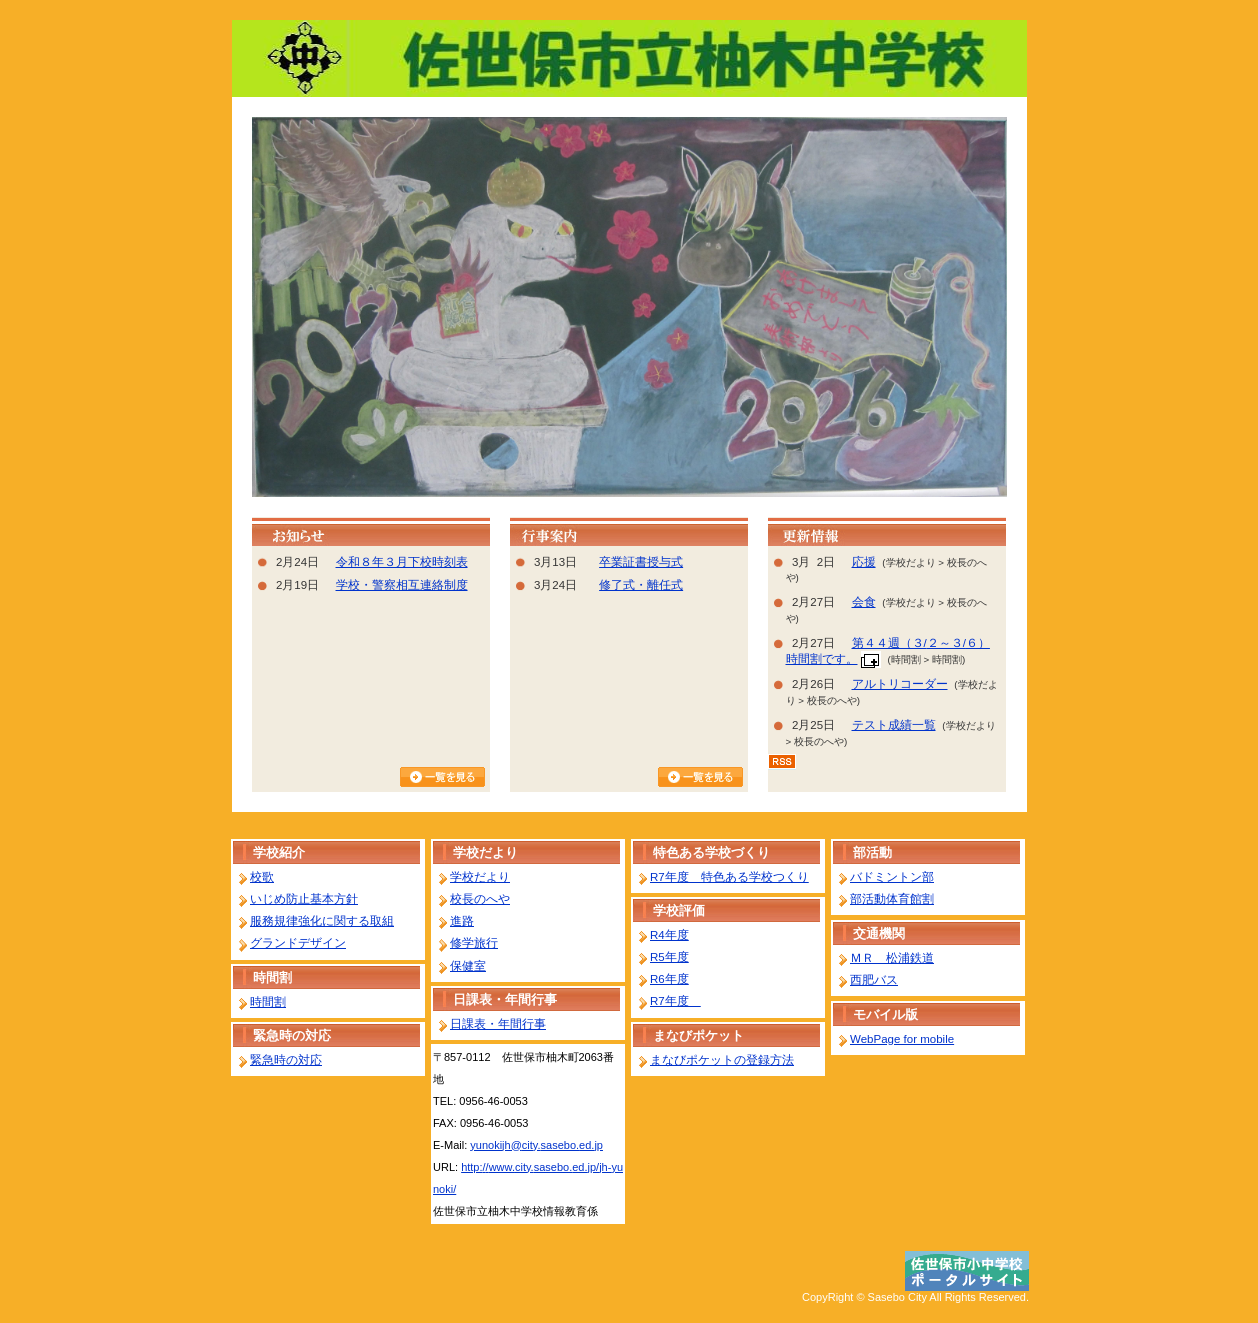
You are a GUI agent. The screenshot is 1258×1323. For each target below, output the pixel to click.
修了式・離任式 (641, 585)
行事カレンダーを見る (700, 777)
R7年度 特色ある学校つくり (729, 877)
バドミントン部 (892, 877)
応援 (864, 562)
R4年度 (669, 935)
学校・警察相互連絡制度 (402, 585)
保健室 (468, 966)
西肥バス (874, 980)
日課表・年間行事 (505, 999)
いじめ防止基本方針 (304, 899)
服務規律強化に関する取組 (322, 921)
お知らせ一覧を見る (442, 777)
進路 (462, 921)
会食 (864, 602)
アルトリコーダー (900, 684)
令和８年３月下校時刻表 (402, 562)
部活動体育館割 (892, 899)
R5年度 (669, 957)
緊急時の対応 (292, 1035)
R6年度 (669, 979)
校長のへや (480, 899)
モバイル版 (885, 1014)
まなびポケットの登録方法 (722, 1060)
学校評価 (679, 910)
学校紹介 (279, 852)
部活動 (872, 852)
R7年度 (675, 1001)
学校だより (485, 852)
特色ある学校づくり (711, 852)
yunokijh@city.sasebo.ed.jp (536, 1145)
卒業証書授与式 (641, 562)
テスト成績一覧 (894, 725)
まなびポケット (698, 1035)
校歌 (262, 877)
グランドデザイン (298, 943)
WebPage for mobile (902, 1039)
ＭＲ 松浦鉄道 (892, 958)
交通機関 (879, 933)
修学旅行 (474, 943)
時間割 (272, 977)
